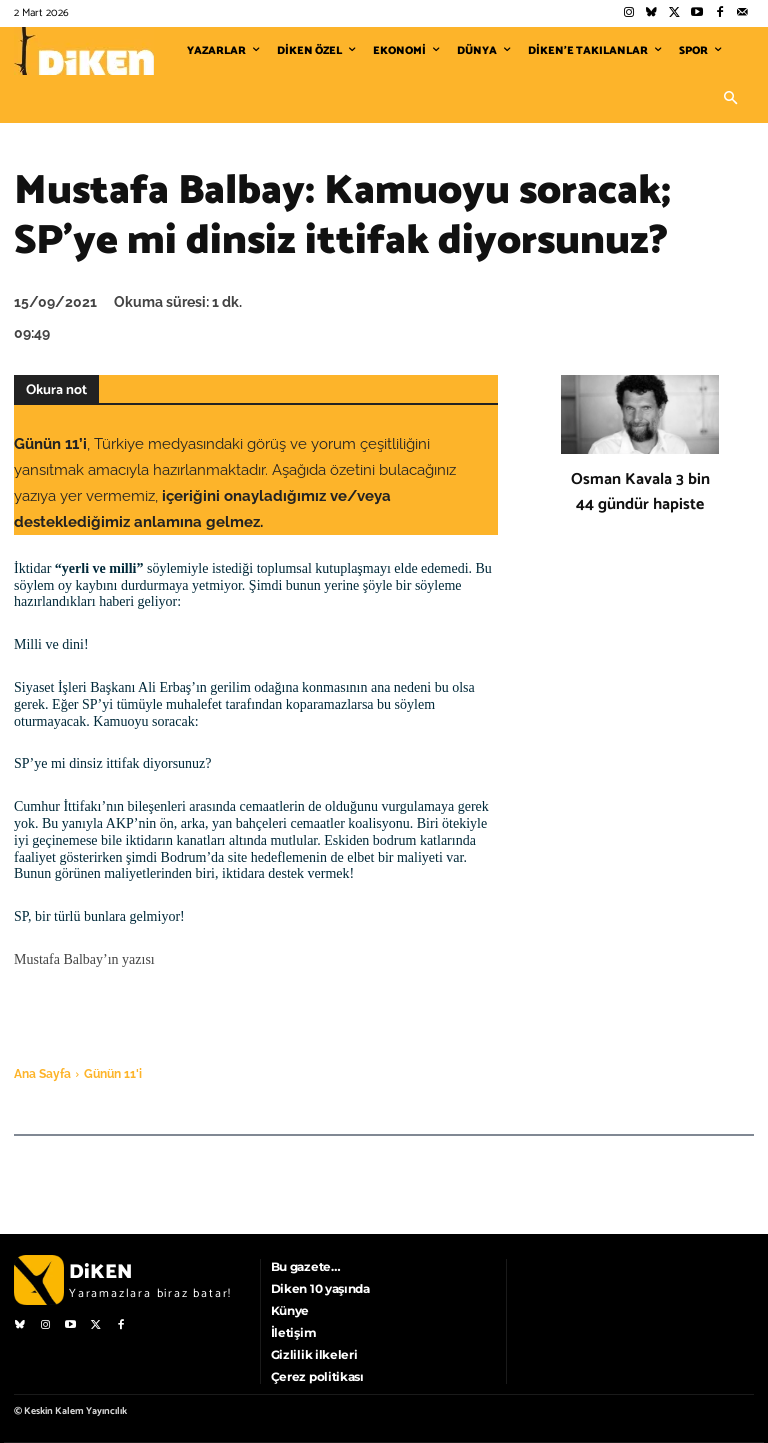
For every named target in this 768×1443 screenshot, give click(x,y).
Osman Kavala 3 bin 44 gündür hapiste (640, 492)
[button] (730, 99)
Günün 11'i (113, 1074)
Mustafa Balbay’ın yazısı (84, 959)
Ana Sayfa (42, 1074)
